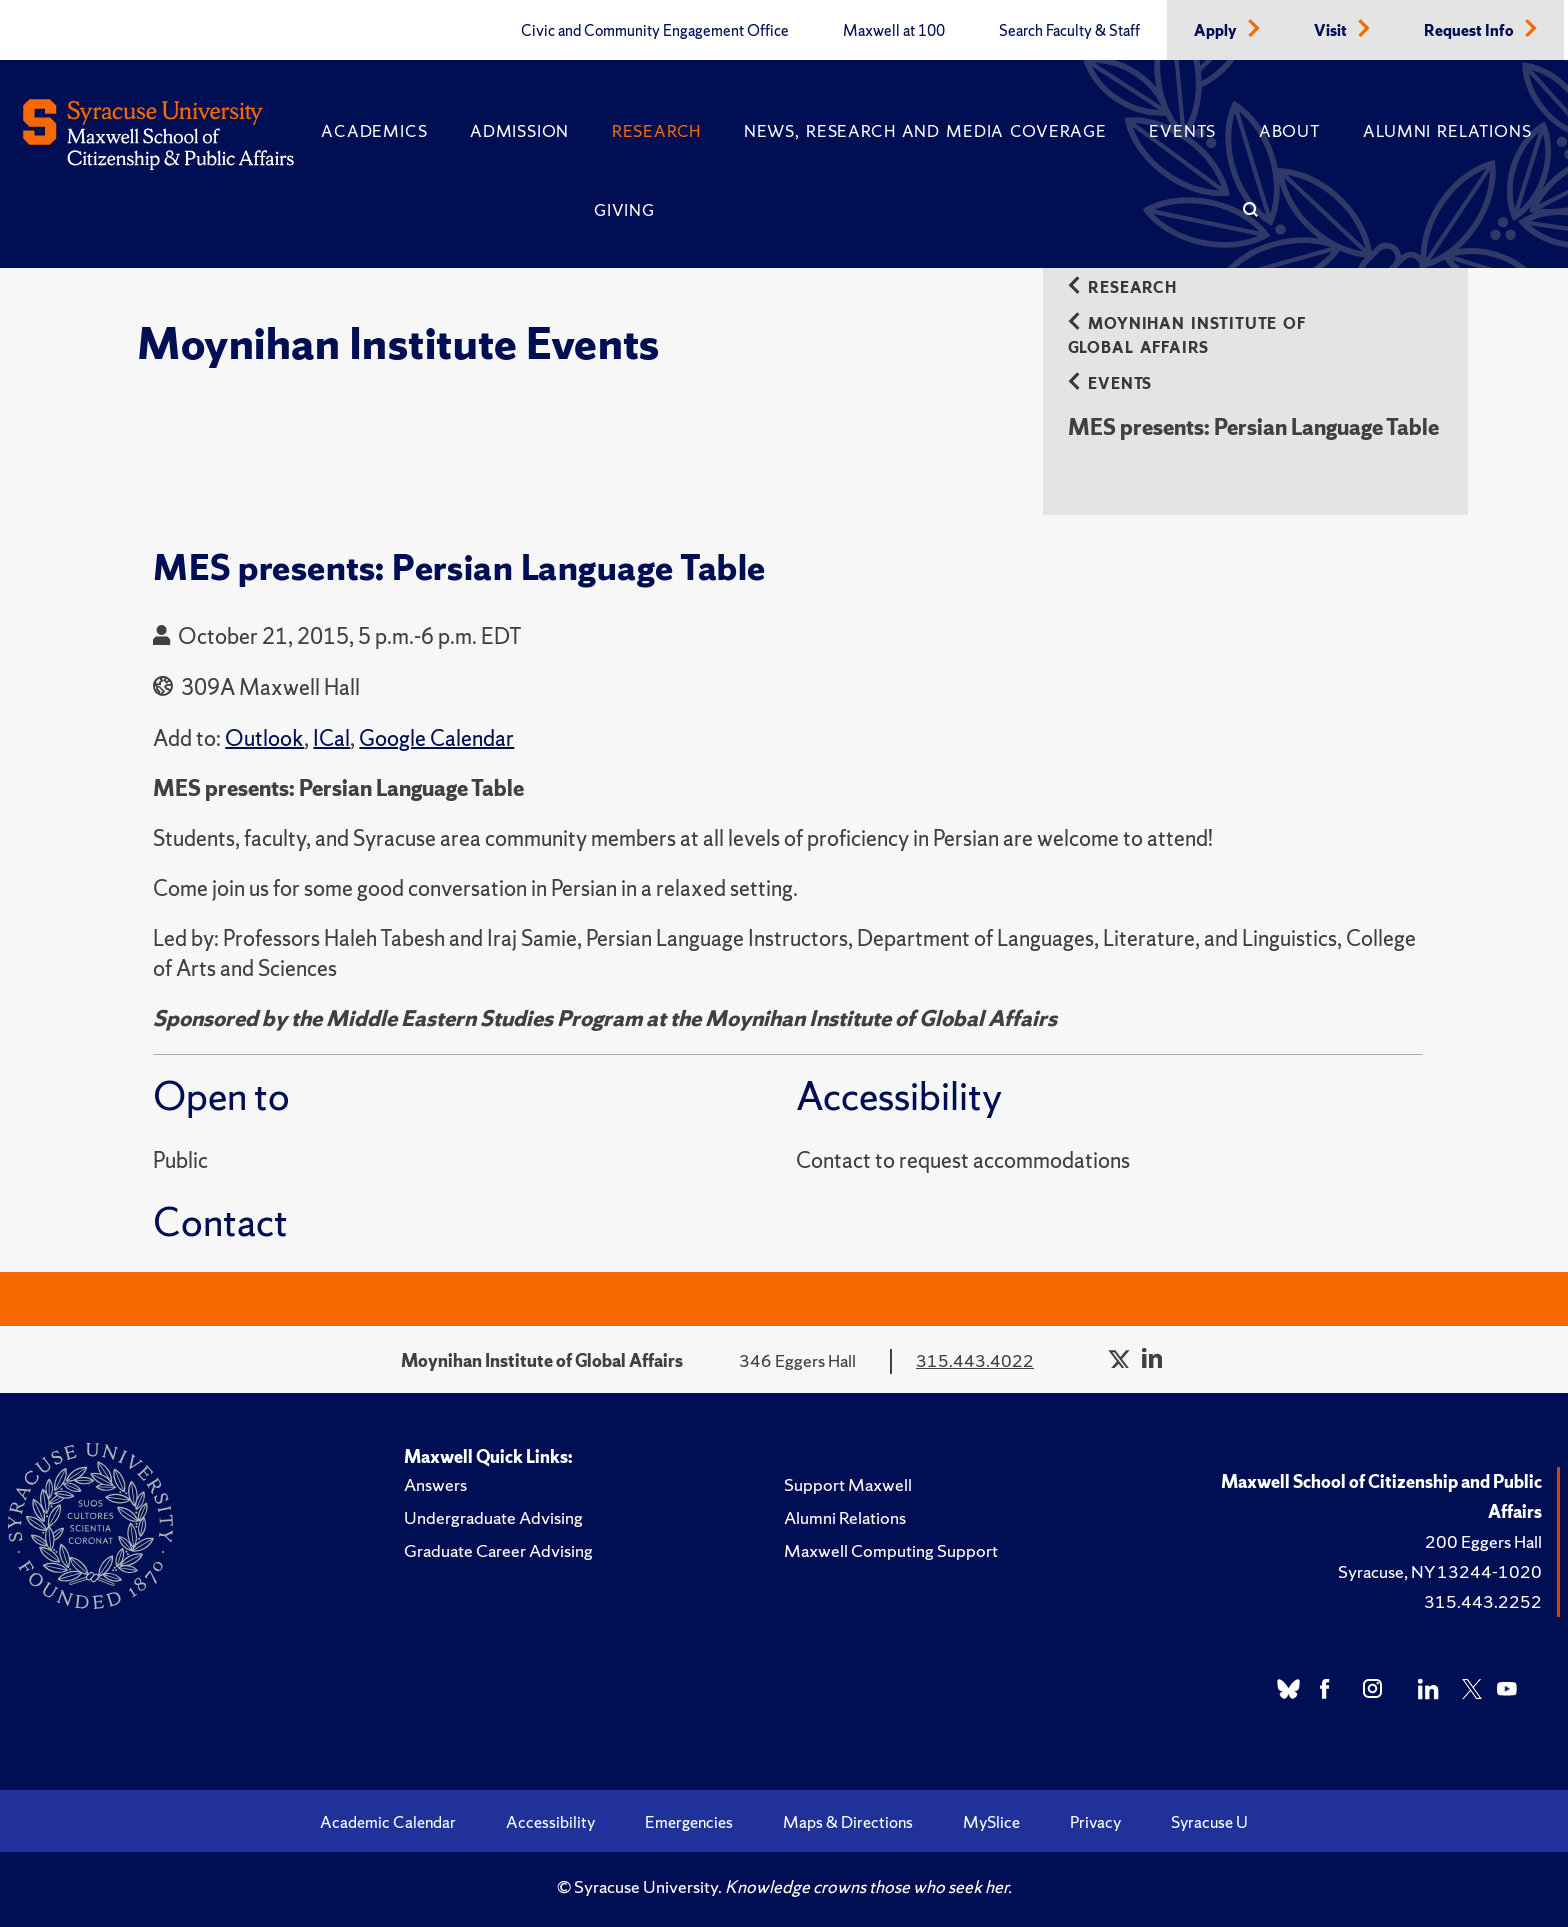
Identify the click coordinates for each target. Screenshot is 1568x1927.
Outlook (264, 738)
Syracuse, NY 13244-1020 (1440, 1571)
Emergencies (689, 1822)
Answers (435, 1484)
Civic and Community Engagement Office (655, 31)
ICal (331, 738)
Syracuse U (1209, 1822)
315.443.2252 (1483, 1601)
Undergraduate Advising (493, 1517)
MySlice (991, 1822)
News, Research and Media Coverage (925, 131)
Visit (1332, 31)
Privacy (1095, 1822)
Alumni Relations (1447, 131)
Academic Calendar (388, 1822)
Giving (624, 210)
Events (1182, 131)
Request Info (1470, 31)
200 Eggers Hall (1483, 1541)
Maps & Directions (848, 1822)
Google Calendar (436, 738)
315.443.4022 (975, 1360)
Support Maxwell (848, 1484)
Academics (374, 131)
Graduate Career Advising (498, 1550)
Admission (519, 131)
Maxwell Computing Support (891, 1550)
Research (656, 131)
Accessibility (550, 1822)
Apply (1217, 31)
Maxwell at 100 (894, 31)
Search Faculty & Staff (1069, 31)
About (1290, 131)
